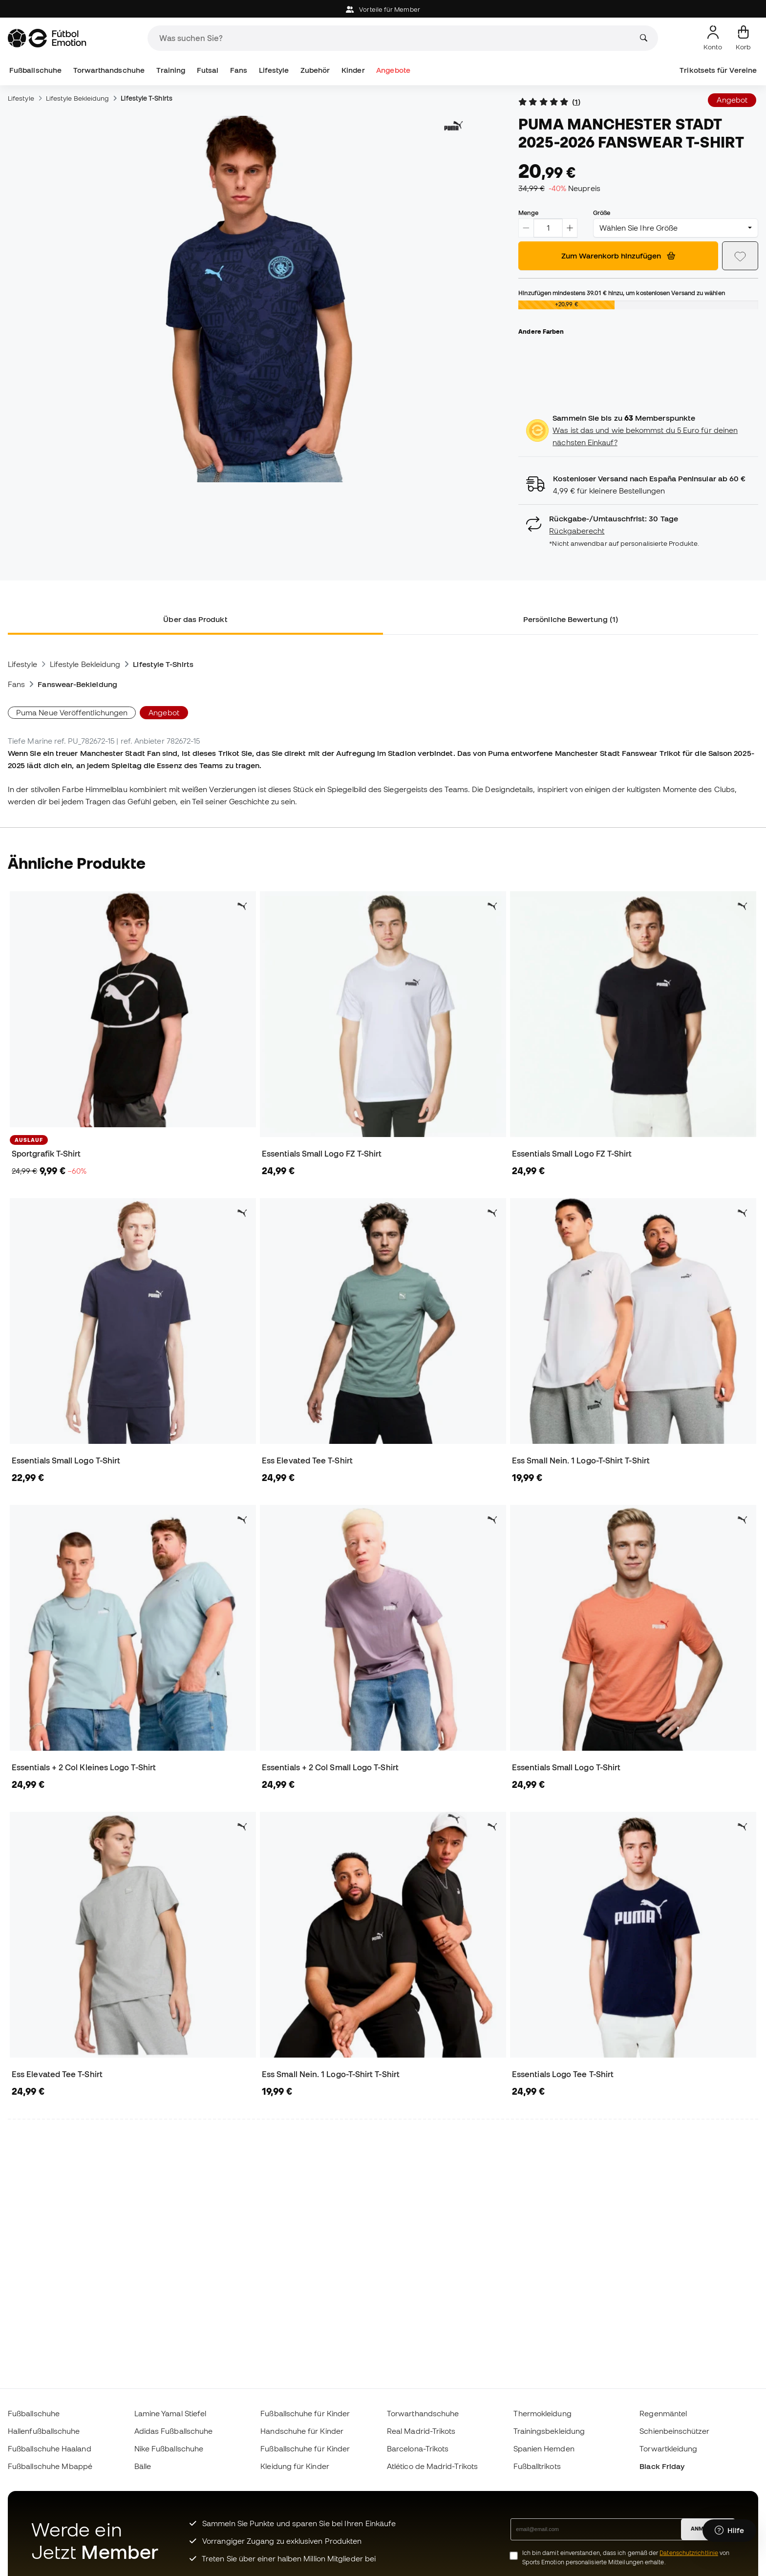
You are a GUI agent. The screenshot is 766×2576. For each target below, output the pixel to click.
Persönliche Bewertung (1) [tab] (570, 619)
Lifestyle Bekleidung (77, 98)
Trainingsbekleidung (549, 2430)
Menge (528, 212)
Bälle (142, 2466)
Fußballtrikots (537, 2466)
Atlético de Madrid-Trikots (432, 2466)
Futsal (207, 70)
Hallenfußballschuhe (44, 2430)
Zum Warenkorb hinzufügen (618, 255)
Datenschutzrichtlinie (689, 2553)
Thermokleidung (542, 2413)
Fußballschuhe (35, 70)
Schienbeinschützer (674, 2430)
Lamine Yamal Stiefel (170, 2413)
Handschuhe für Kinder (301, 2430)
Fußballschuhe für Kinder (305, 2413)
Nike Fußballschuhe (168, 2448)
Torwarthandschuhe (109, 70)
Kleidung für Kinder (294, 2466)
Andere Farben (541, 331)
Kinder (352, 70)
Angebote (393, 70)
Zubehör (315, 70)
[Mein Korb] (743, 38)
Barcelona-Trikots (417, 2448)
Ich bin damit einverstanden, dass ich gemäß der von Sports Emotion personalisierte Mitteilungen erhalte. (626, 2557)
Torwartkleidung (668, 2448)
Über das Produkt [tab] (195, 619)
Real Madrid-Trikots (421, 2430)
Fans (238, 70)
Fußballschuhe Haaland (49, 2448)
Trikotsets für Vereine (718, 70)
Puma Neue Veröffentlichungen (72, 712)
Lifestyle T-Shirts (146, 98)
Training (171, 70)
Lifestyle (274, 70)
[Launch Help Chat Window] (729, 2530)
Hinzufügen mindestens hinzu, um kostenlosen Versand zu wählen (621, 292)
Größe (601, 212)
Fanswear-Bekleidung (77, 684)
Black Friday (661, 2466)
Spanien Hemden (543, 2448)
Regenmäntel (663, 2413)
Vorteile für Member (383, 9)
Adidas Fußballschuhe (173, 2430)
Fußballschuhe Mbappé (50, 2466)
